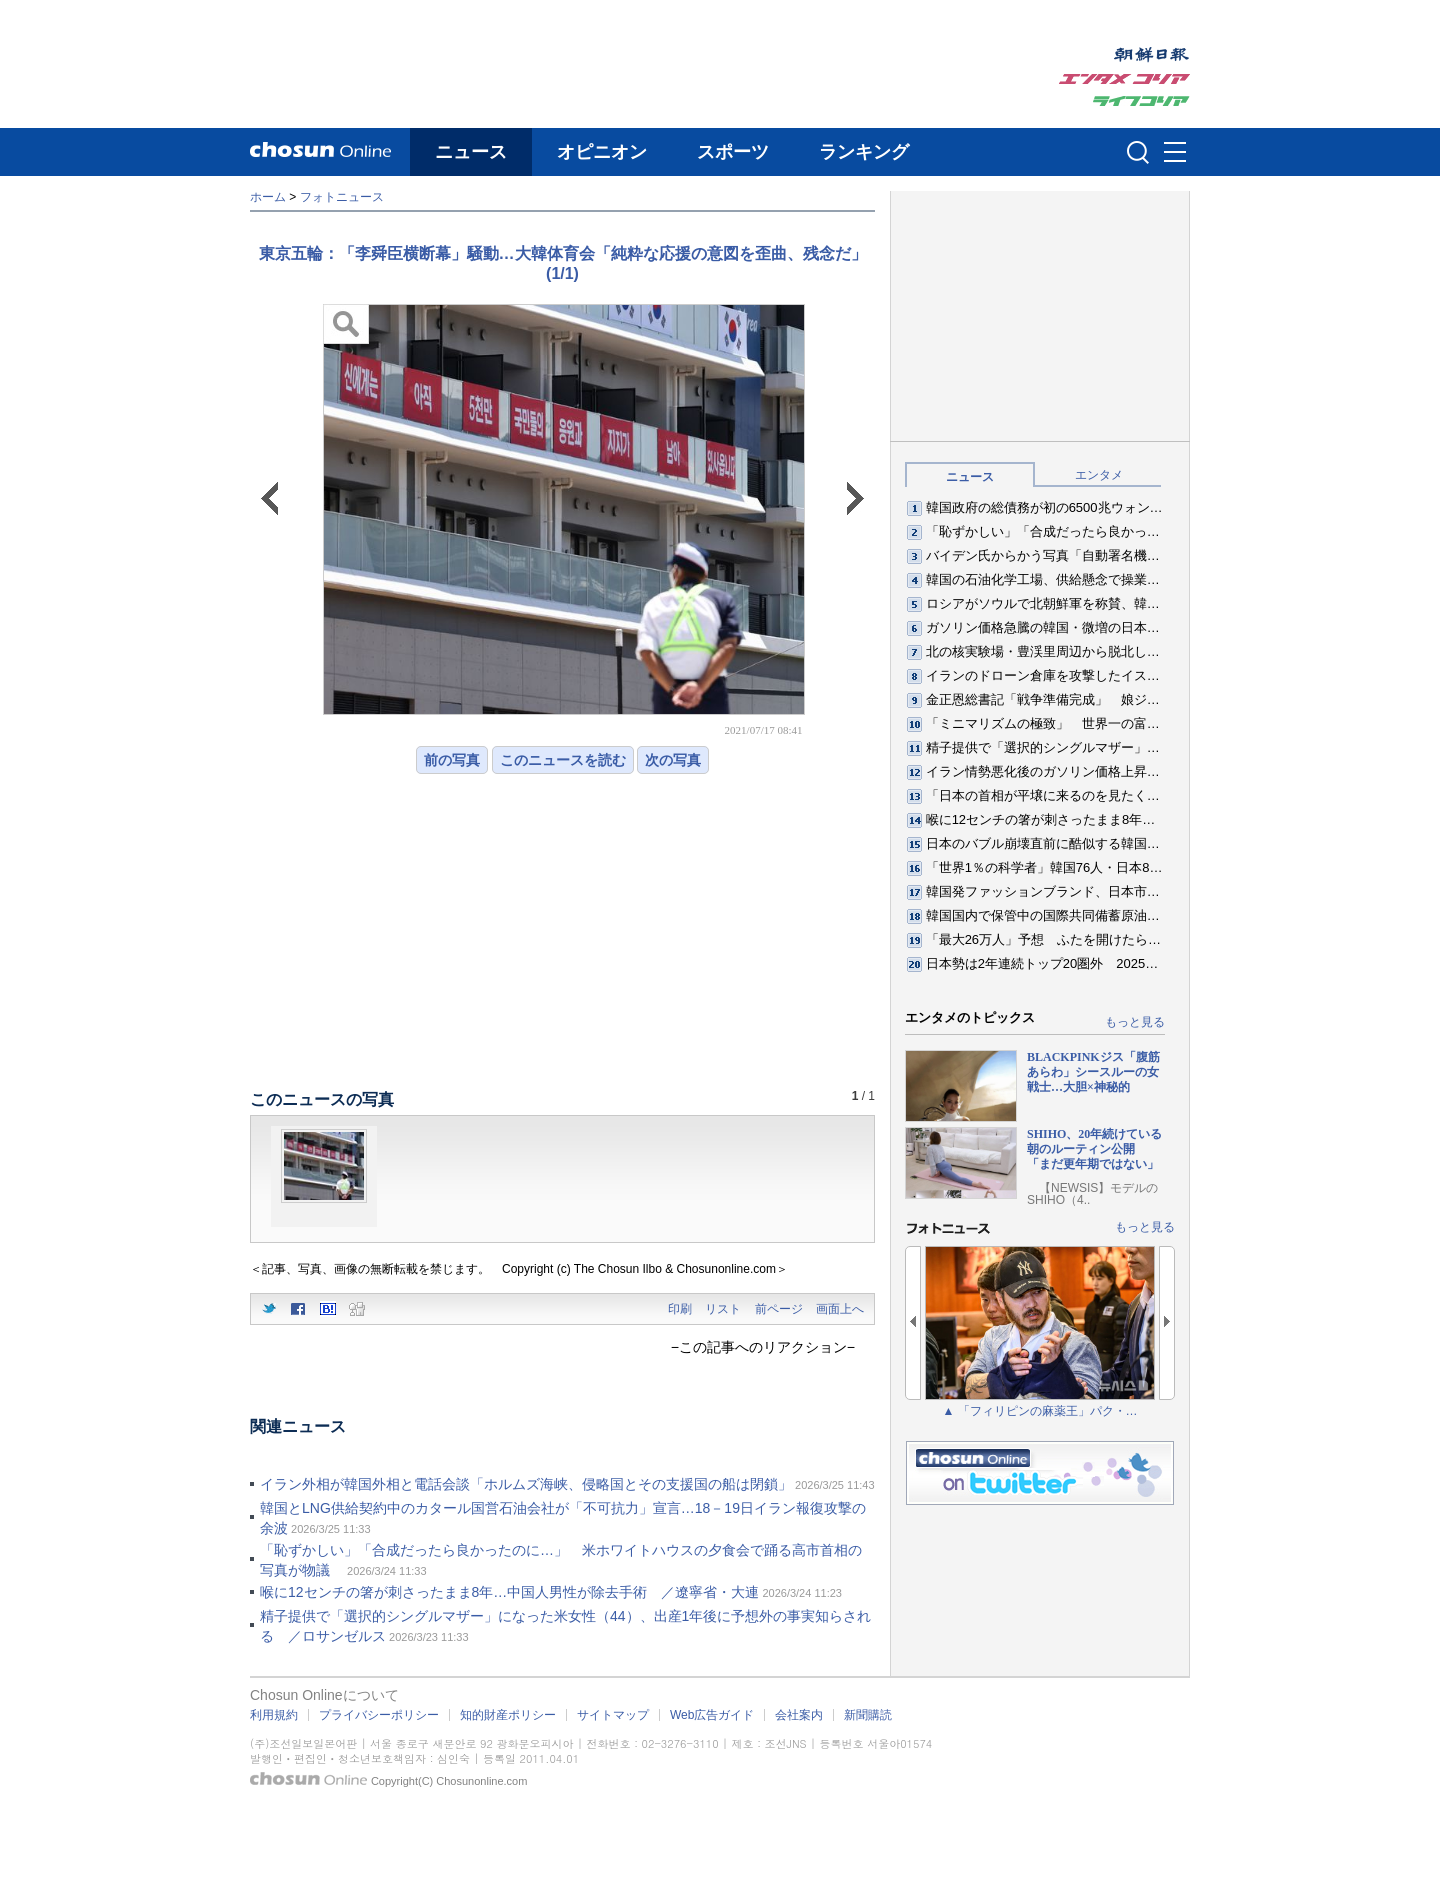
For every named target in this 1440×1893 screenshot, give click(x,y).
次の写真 (673, 760)
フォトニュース (342, 197)
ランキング (864, 152)
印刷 (680, 1309)
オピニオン (602, 152)
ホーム (268, 197)
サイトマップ (613, 1715)
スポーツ (733, 152)
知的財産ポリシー (508, 1715)
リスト (723, 1309)
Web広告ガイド (712, 1715)
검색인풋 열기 (1138, 152)
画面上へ (840, 1309)
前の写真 (452, 760)
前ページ (779, 1309)
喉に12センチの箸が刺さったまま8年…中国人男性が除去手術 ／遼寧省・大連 (509, 1592)
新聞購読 (868, 1715)
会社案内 (799, 1715)
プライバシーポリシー (379, 1715)
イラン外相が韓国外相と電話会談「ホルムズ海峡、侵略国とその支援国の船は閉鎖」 (526, 1484)
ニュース (471, 152)
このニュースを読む (563, 760)
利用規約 (274, 1715)
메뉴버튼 (1175, 153)
